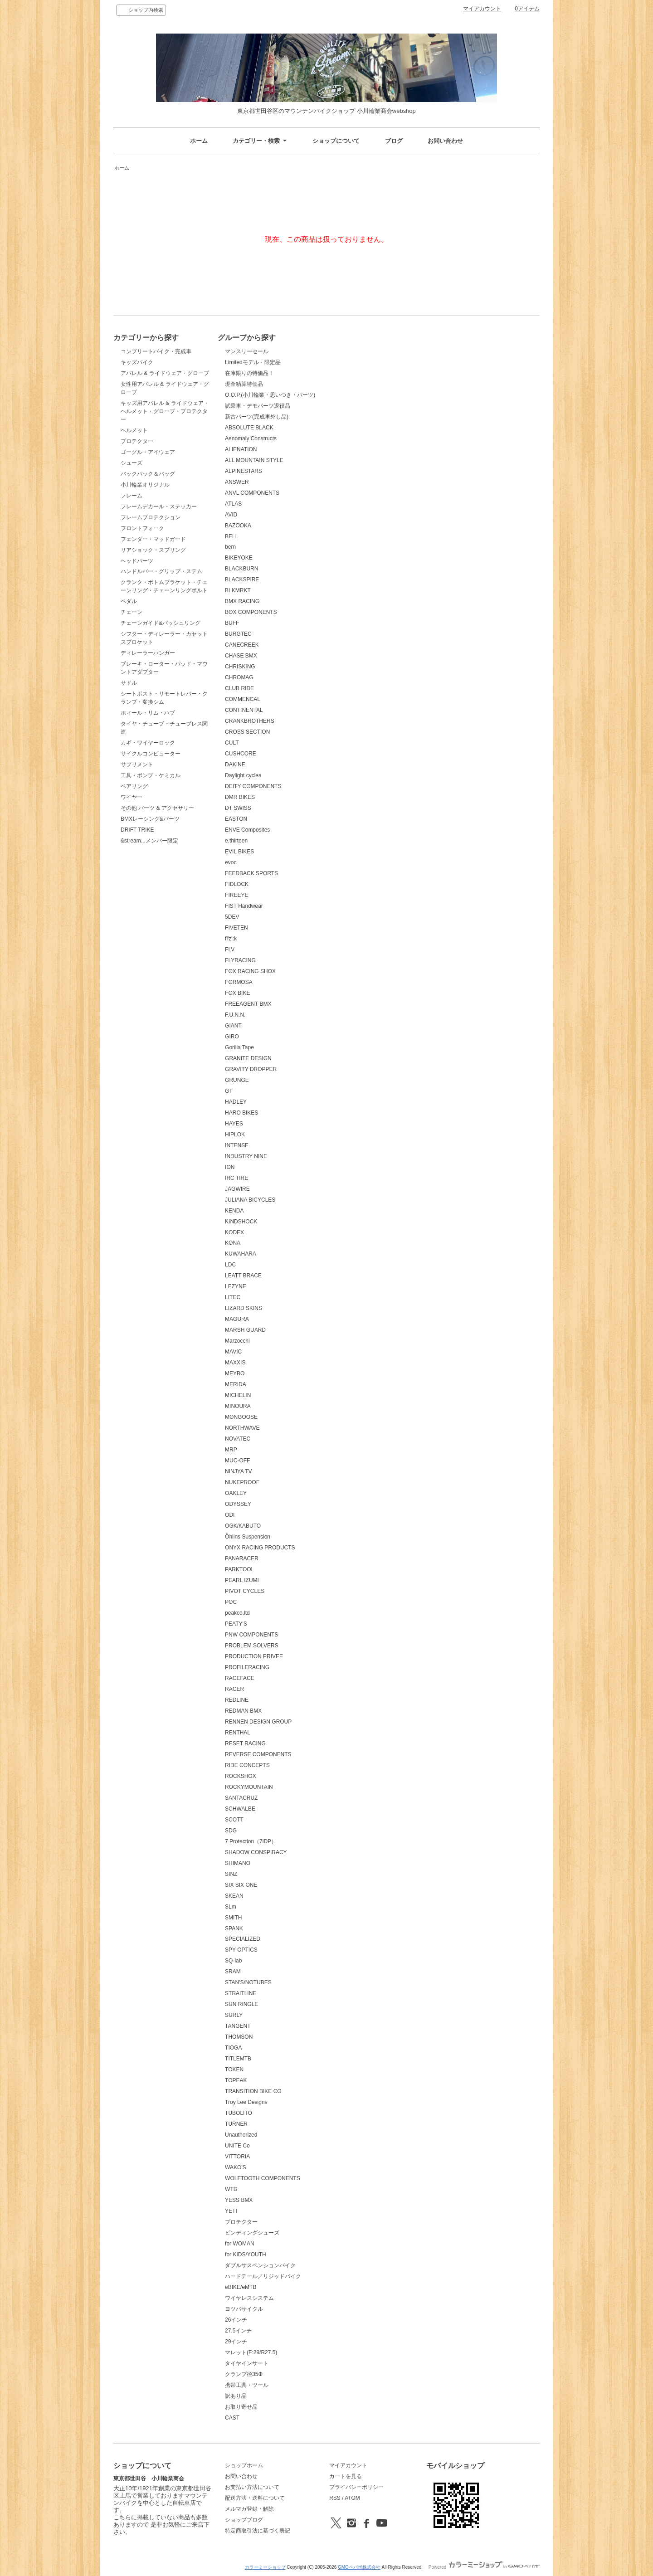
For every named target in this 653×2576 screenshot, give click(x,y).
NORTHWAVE (242, 1428)
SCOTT (234, 1819)
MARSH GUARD (245, 1330)
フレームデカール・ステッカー (159, 506)
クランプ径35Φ (244, 2374)
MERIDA (235, 1384)
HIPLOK (235, 1134)
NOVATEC (237, 1439)
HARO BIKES (241, 1113)
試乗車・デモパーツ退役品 (257, 406)
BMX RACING (242, 601)
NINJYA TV (238, 1471)
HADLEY (236, 1102)
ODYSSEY (238, 1504)
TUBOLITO (238, 2113)
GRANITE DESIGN (248, 1058)
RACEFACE (239, 1678)
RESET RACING (245, 1743)
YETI (231, 2211)
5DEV (232, 917)
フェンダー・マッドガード (153, 539)
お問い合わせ (445, 140)
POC (231, 1602)
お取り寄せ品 (241, 2407)
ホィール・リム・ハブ (148, 713)
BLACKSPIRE (242, 579)
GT (229, 1091)
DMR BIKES (240, 797)
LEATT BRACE (243, 1275)
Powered (484, 2567)
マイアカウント (482, 8)
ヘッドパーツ (137, 561)
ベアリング (134, 786)
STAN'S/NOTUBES (248, 1982)
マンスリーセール (246, 351)
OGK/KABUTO (243, 1526)
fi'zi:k (231, 938)
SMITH (233, 1917)
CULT (232, 743)
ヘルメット (134, 430)
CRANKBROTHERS (249, 721)
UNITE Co (237, 2146)
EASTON (236, 819)
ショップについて (336, 140)
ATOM (352, 2498)
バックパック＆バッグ (148, 474)
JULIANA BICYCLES (250, 1200)
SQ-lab (233, 1961)
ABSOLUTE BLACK (249, 427)
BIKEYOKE (239, 558)
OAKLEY (236, 1493)
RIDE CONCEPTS (247, 1765)
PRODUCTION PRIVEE (254, 1656)
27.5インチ (238, 2331)
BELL (231, 536)
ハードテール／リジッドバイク (263, 2276)
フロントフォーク (142, 528)
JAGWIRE (237, 1189)
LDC (230, 1264)
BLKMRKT (238, 590)
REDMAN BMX (243, 1711)
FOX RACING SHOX (250, 971)
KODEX (234, 1232)
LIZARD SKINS (243, 1308)
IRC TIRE (236, 1178)
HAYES (234, 1123)
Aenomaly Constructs (251, 438)
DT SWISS (238, 808)
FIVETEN (236, 928)
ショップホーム (244, 2465)
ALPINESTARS (243, 471)
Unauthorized (241, 2135)
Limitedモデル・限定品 (253, 362)
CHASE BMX (241, 656)
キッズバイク (137, 362)
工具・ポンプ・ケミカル (150, 775)
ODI (229, 1515)
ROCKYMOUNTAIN (249, 1787)
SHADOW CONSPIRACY (256, 1852)
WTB (231, 2189)
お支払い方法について (252, 2487)
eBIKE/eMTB (240, 2287)
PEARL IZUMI (242, 1580)
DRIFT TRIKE (137, 830)
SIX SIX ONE (241, 1885)
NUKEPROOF (242, 1482)
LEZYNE (235, 1286)
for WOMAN (239, 2243)
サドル (129, 683)
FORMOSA (239, 982)
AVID (231, 514)
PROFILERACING (247, 1667)
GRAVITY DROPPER (251, 1069)
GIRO (232, 1036)
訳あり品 (236, 2396)
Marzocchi (237, 1341)
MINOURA (238, 1406)
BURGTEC (238, 634)
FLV (229, 949)
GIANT (233, 1026)
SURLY (234, 2015)
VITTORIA (237, 2156)
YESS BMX (239, 2200)
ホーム (199, 140)
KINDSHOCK (241, 1221)
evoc (230, 862)
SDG (231, 1830)
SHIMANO (237, 1863)
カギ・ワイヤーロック (148, 743)
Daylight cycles (243, 775)
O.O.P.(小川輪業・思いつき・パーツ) (270, 395)
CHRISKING (240, 666)
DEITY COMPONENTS (253, 786)
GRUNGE (237, 1080)
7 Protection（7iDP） (251, 1841)
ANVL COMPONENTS (252, 493)
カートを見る (345, 2476)
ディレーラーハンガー (148, 653)
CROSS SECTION (247, 732)
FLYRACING (240, 960)
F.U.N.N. (235, 1015)
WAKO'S (235, 2167)
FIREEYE (236, 895)
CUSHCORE (240, 753)
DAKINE (235, 764)
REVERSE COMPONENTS (258, 1754)
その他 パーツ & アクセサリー (157, 808)
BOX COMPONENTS (251, 612)
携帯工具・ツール (246, 2385)
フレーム (131, 495)
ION (229, 1167)
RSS (335, 2498)
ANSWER (237, 482)
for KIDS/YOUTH (245, 2254)
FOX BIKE (237, 993)
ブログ (394, 140)
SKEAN (234, 1896)
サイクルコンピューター (150, 753)
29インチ (236, 2341)
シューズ (131, 463)
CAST (232, 2418)
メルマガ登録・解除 (249, 2509)
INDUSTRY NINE (246, 1156)
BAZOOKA (238, 525)
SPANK (234, 1928)
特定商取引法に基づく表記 (257, 2530)
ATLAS (233, 504)
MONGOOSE (241, 1417)
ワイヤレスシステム (249, 2298)
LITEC (232, 1297)
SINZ (231, 1874)
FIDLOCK (237, 884)
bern (230, 547)
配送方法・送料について (255, 2498)
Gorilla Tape (239, 1047)
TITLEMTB (238, 2058)
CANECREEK (242, 645)
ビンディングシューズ (252, 2233)
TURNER (236, 2124)
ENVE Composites (247, 830)
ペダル (129, 601)
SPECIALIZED (242, 1939)
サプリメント (137, 764)
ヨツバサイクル (244, 2309)
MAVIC (233, 1352)
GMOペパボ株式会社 (359, 2567)
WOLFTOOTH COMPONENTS (262, 2178)
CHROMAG (239, 677)
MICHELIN (238, 1395)
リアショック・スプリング (153, 550)
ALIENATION (241, 449)
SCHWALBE (240, 1809)
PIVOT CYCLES (244, 1591)
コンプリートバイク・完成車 (156, 351)
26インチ (236, 2320)
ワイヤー (131, 797)
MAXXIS (235, 1362)
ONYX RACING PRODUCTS (260, 1547)
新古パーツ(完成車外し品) (256, 417)
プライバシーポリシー (356, 2487)
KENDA (234, 1211)
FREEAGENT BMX (248, 1004)
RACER (234, 1689)
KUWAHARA (240, 1254)
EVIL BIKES (239, 851)
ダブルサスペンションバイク (260, 2265)
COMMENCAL (242, 699)
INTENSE (237, 1145)
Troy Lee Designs (246, 2102)
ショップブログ (244, 2520)
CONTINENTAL (244, 710)
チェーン (131, 612)
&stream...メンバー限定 (149, 841)
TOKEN (234, 2069)
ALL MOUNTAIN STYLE (254, 460)
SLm (230, 1907)
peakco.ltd (237, 1613)
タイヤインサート (246, 2363)
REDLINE (237, 1700)
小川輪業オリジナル (145, 485)
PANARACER (241, 1558)
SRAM (233, 1971)
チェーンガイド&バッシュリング (160, 623)
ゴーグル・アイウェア (148, 452)
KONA (232, 1243)
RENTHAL (237, 1732)
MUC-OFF (237, 1460)
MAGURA (237, 1319)
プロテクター (137, 441)
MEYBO (234, 1373)
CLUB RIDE (239, 688)
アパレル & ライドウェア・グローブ (165, 373)
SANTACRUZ (241, 1798)
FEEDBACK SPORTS (251, 873)
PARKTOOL (239, 1569)
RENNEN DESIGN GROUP (258, 1722)
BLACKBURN (241, 568)
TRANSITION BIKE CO (253, 2091)
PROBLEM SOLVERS (251, 1645)
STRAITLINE (240, 1993)
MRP (231, 1449)
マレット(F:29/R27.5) (251, 2352)
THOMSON (239, 2037)
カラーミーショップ (265, 2567)
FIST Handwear (244, 906)
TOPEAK (236, 2080)
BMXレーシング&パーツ (150, 819)
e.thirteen (236, 841)
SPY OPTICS (241, 1950)
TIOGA (233, 2048)
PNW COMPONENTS (251, 1634)
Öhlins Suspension (247, 1537)
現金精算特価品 (244, 384)
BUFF (232, 623)
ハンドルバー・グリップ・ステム (161, 571)
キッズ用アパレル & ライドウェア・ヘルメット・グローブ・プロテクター (165, 411)
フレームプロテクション (150, 517)
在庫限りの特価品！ (249, 373)
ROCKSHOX (240, 1776)
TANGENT (237, 2026)
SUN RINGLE (241, 2004)
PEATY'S (236, 1624)
